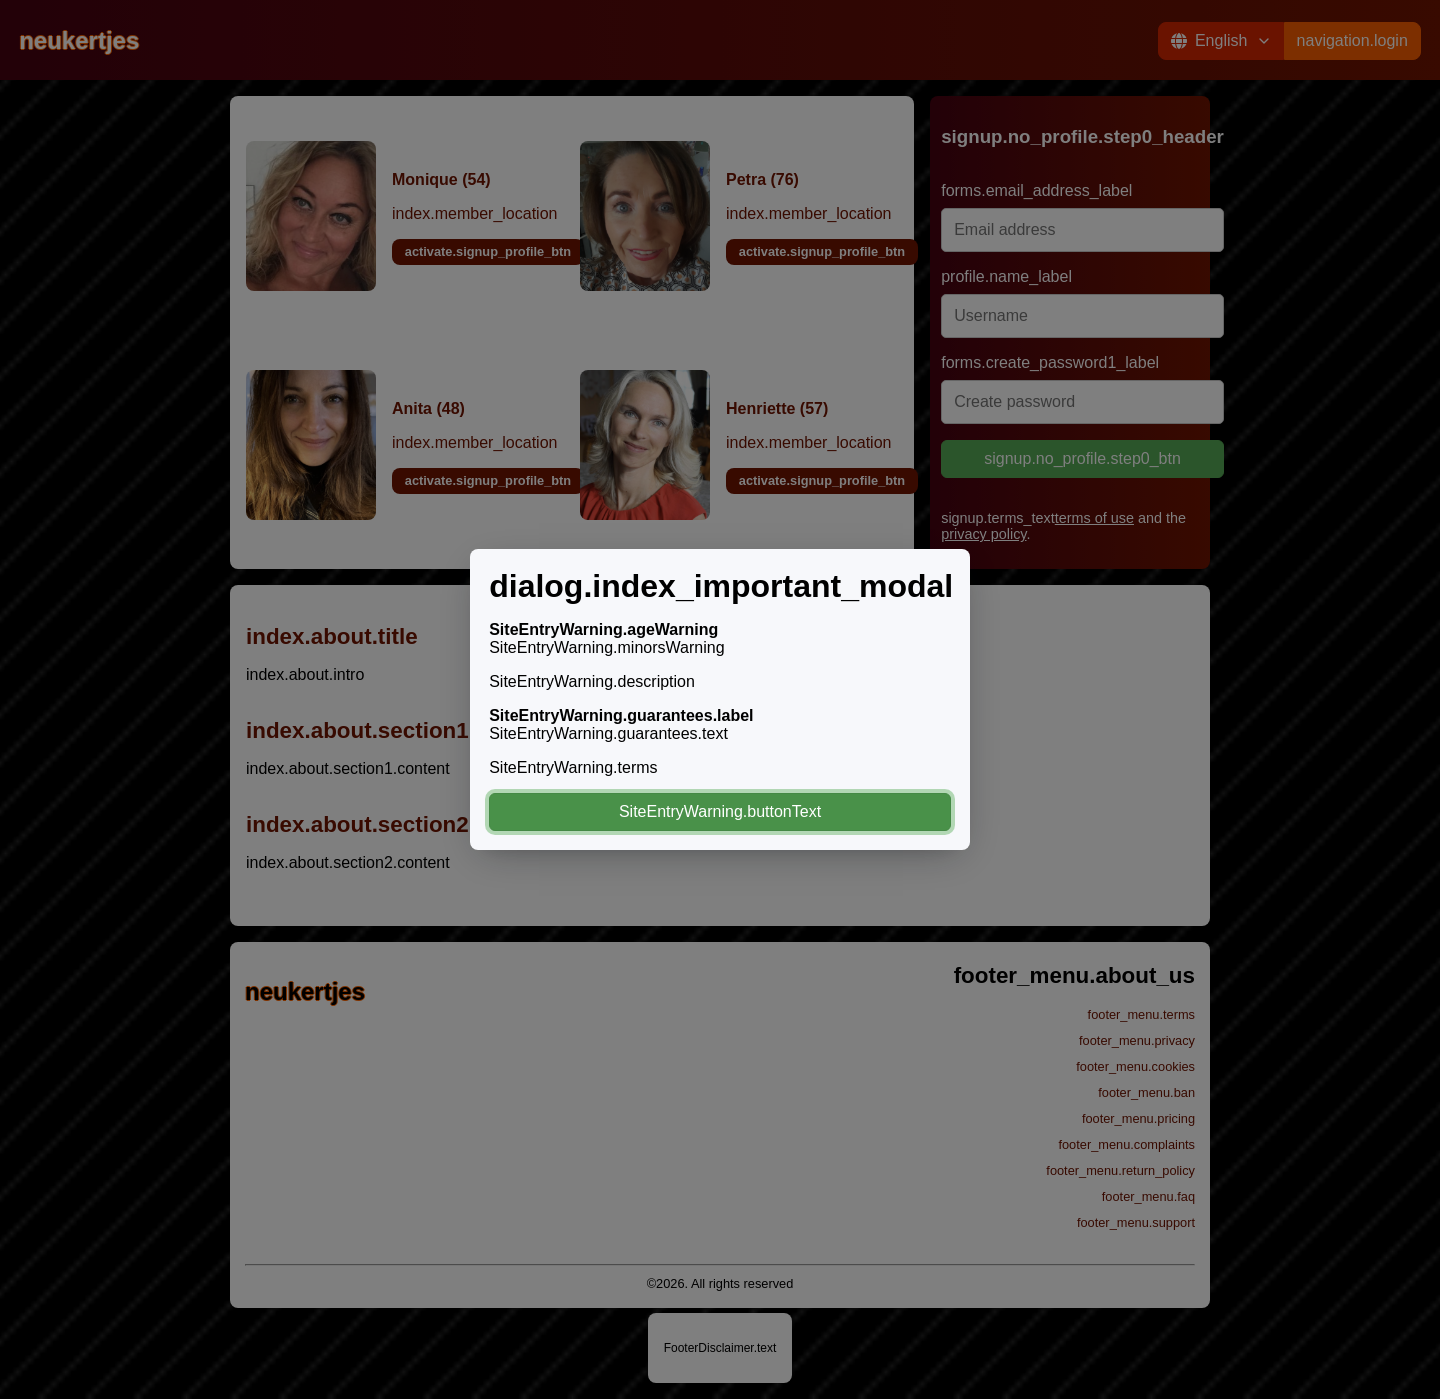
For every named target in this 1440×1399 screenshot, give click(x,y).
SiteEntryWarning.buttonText (720, 811)
